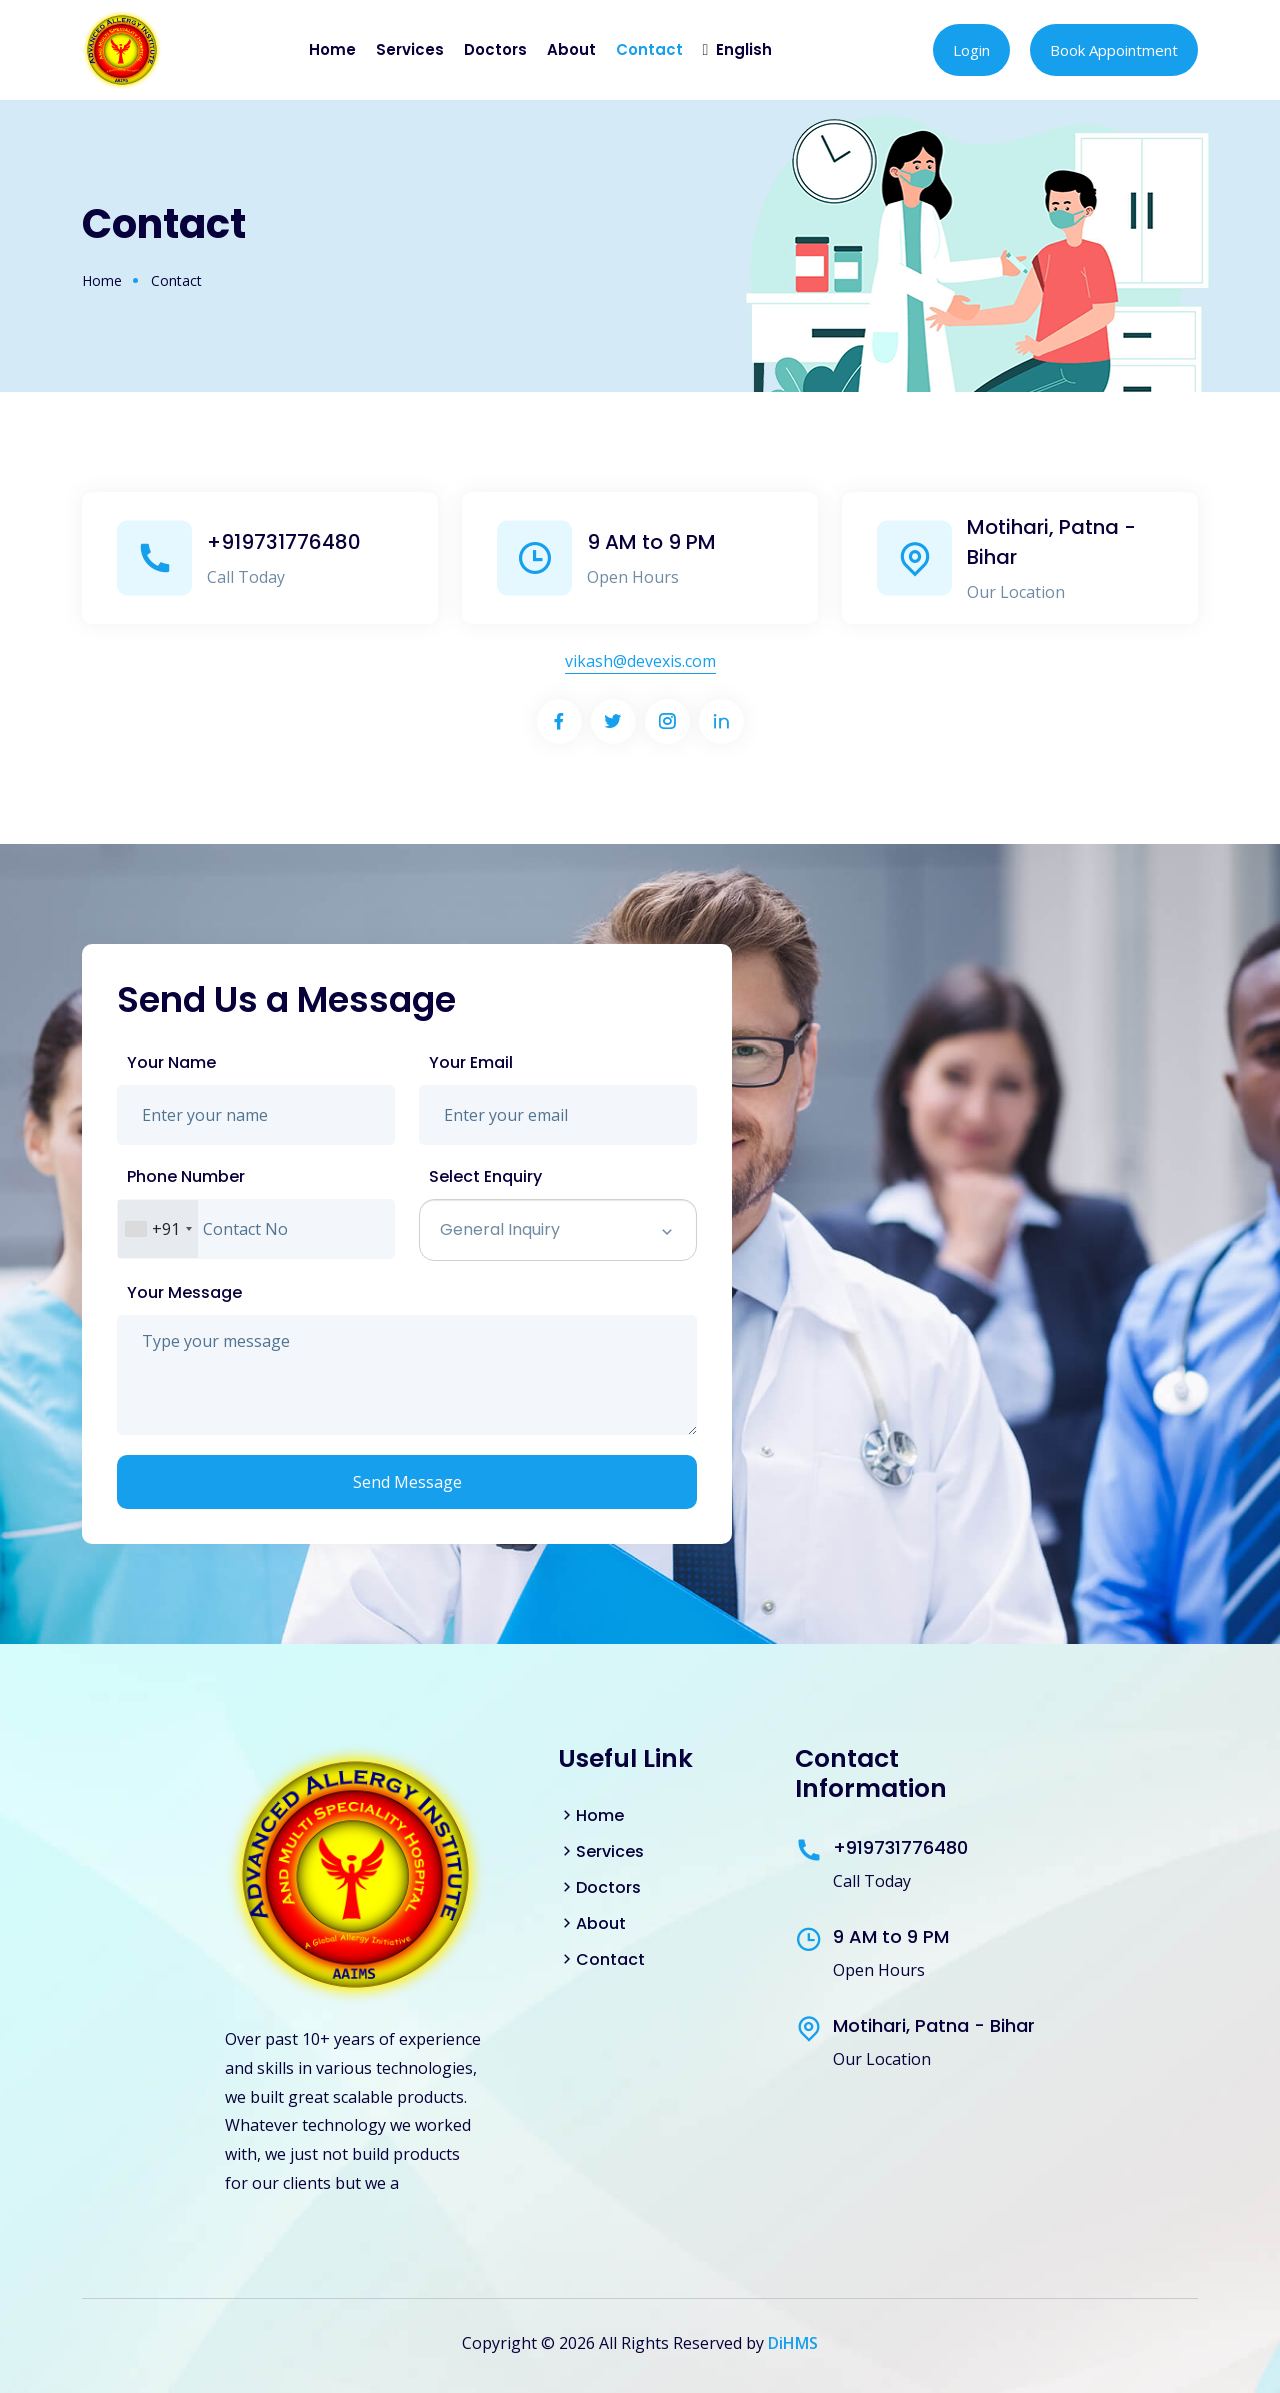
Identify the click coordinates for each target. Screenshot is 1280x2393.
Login (971, 50)
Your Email (471, 1062)
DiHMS (793, 2343)
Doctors (495, 49)
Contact (649, 49)
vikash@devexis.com (640, 661)
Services (410, 49)
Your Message (184, 1292)
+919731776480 (284, 542)
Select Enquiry (485, 1176)
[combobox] (158, 1229)
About (571, 49)
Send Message (407, 1482)
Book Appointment (1114, 50)
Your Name (171, 1062)
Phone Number (186, 1176)
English (744, 49)
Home (332, 49)
